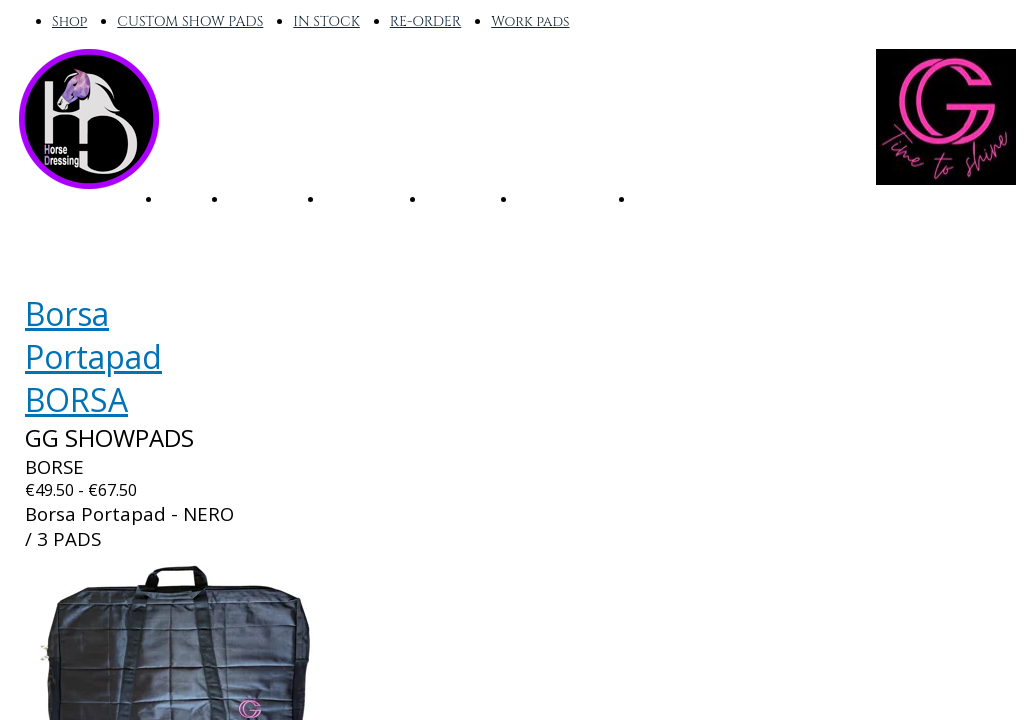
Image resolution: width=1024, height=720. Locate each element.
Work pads (530, 21)
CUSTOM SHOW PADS (190, 21)
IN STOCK (326, 21)
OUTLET (666, 197)
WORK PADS (565, 197)
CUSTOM (461, 197)
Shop (69, 21)
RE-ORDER (425, 21)
